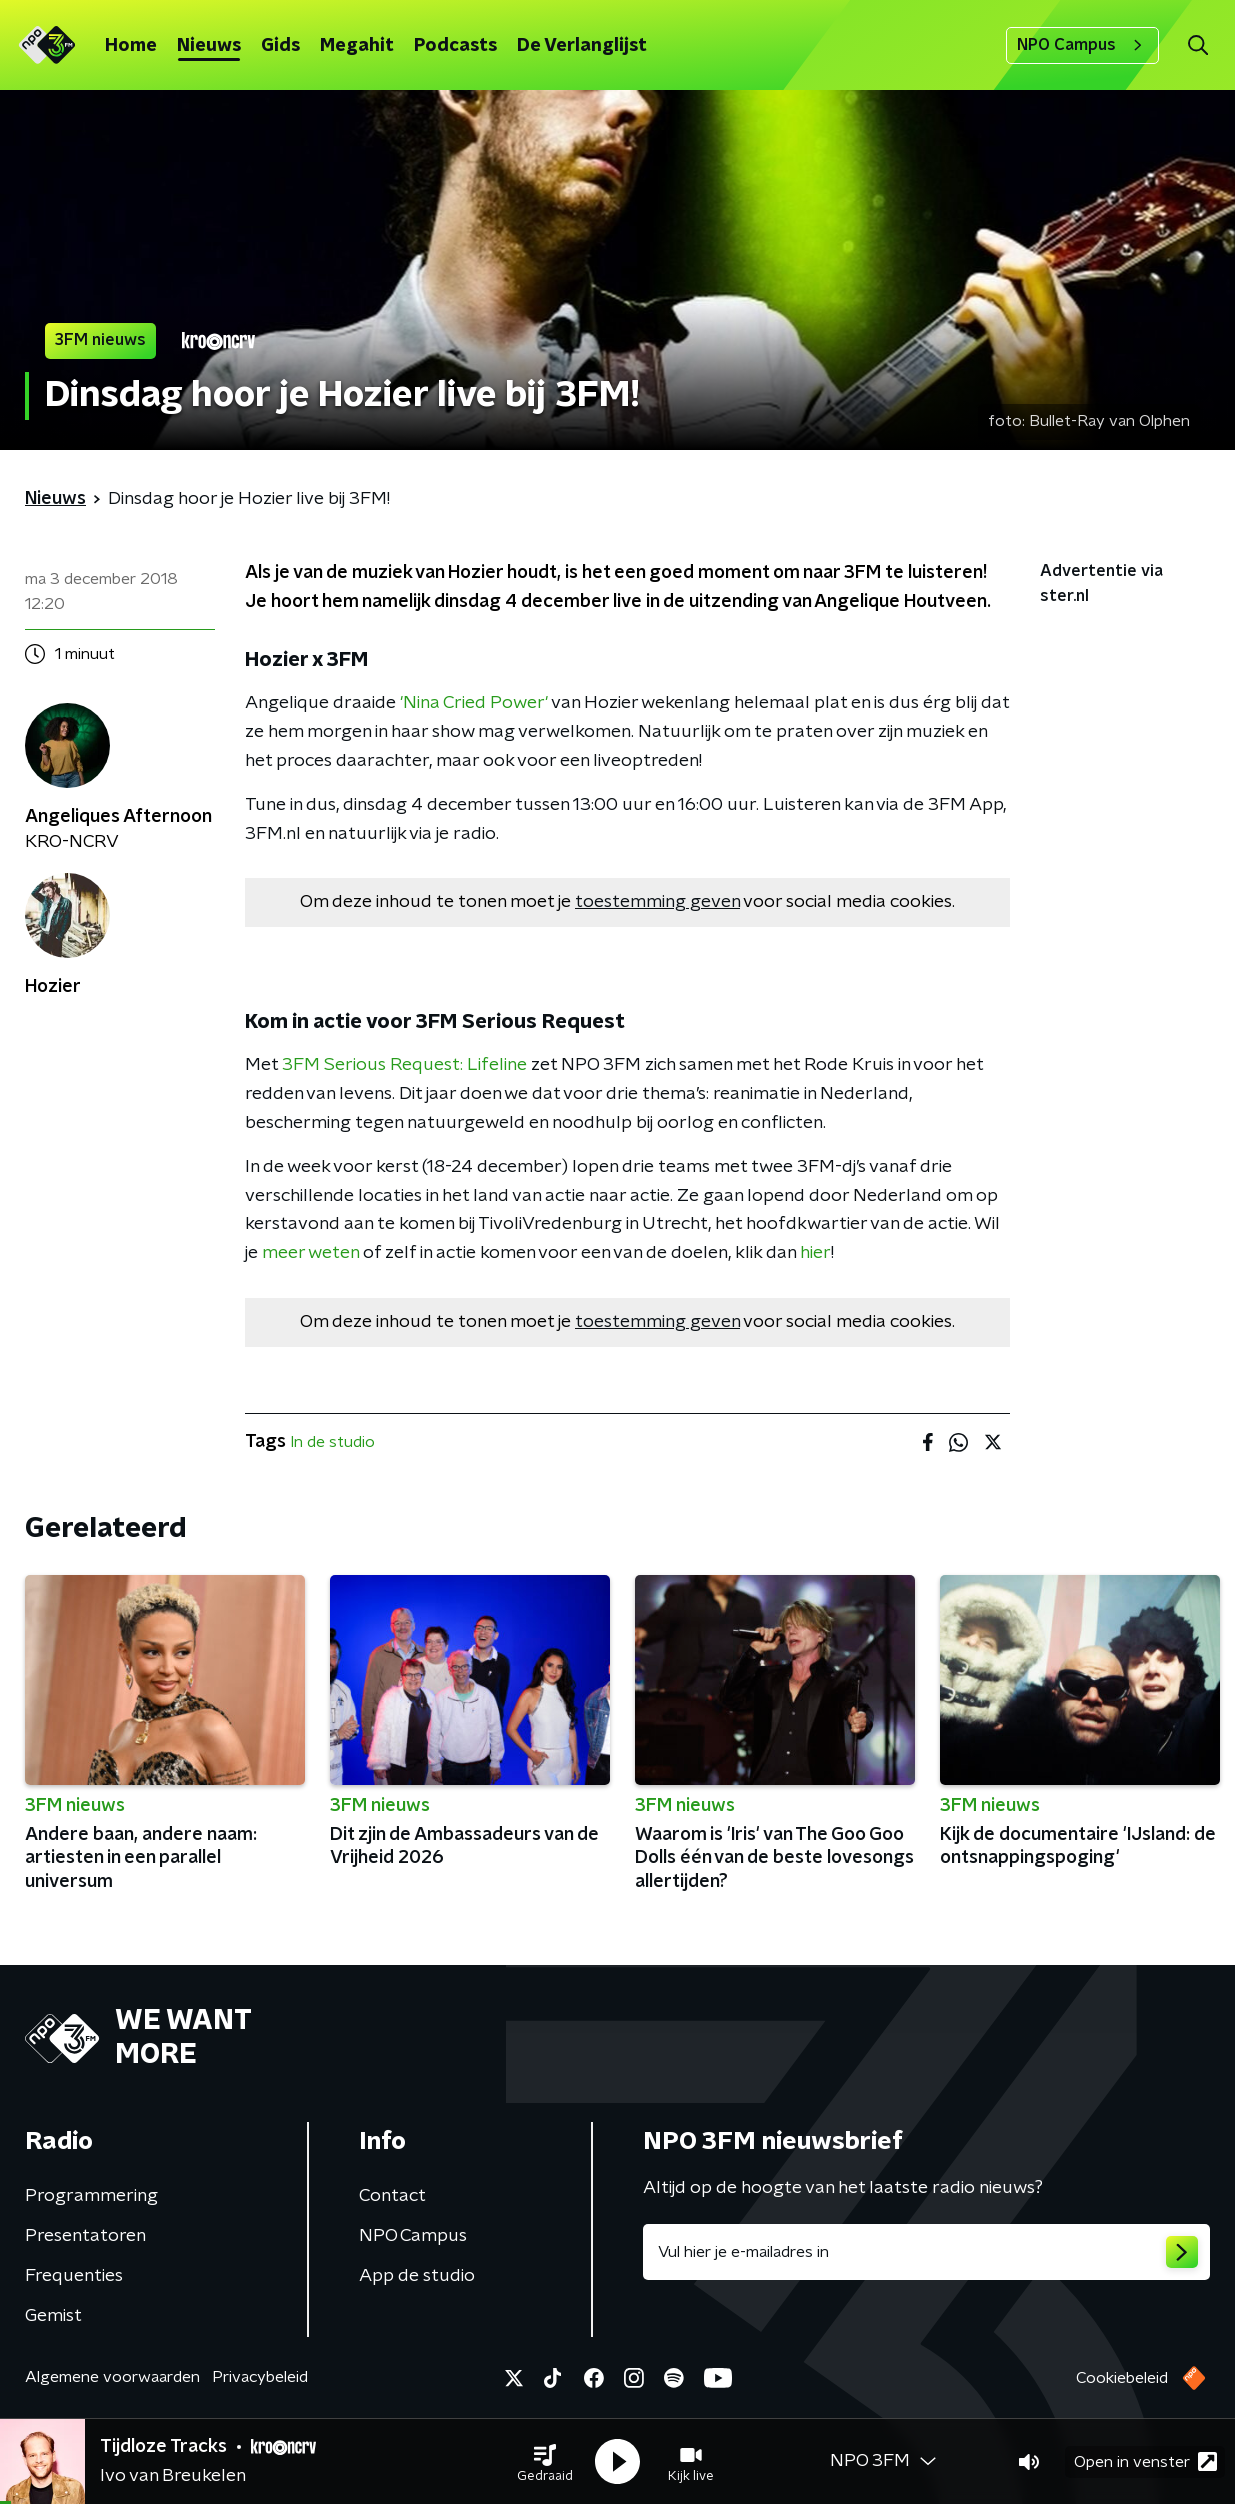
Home (131, 46)
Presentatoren (85, 2236)
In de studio (332, 1442)
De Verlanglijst (582, 46)
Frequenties (74, 2276)
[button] (545, 2462)
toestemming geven (657, 902)
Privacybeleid (260, 2377)
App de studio (417, 2276)
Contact (392, 2196)
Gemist (53, 2316)
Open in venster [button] (1145, 2461)
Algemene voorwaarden (112, 2377)
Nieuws (209, 46)
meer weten (310, 1253)
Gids (280, 46)
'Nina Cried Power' (474, 703)
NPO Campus (1082, 45)
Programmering (91, 2196)
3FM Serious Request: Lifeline (404, 1065)
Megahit (357, 46)
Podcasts (455, 46)
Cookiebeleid (1122, 2378)
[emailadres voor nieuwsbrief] (927, 2252)
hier (815, 1253)
